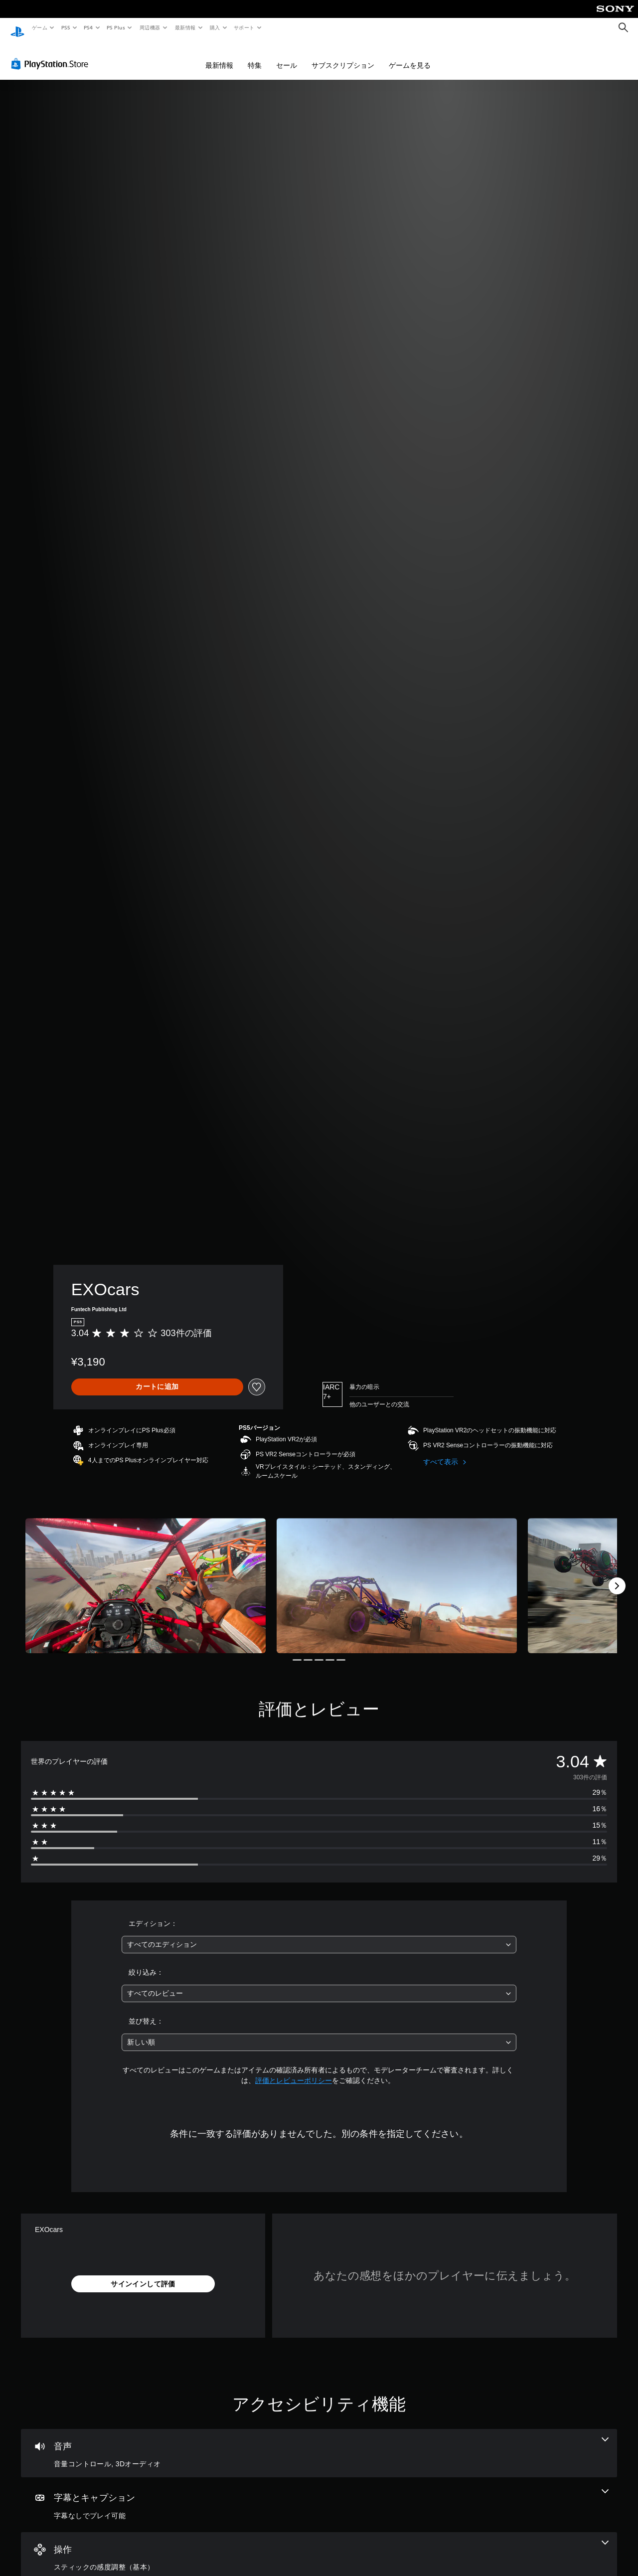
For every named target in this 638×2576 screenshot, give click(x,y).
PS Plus (116, 27)
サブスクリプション (343, 55)
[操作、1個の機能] (319, 2547)
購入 (215, 27)
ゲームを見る (410, 55)
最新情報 (184, 27)
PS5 (65, 27)
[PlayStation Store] (52, 54)
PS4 (89, 27)
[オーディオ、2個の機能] (319, 2443)
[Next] (617, 1576)
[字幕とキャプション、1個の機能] (319, 2495)
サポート (244, 27)
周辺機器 (150, 27)
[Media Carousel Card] (145, 1576)
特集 (255, 55)
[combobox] (319, 1935)
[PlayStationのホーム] (17, 28)
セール (286, 55)
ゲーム (39, 27)
